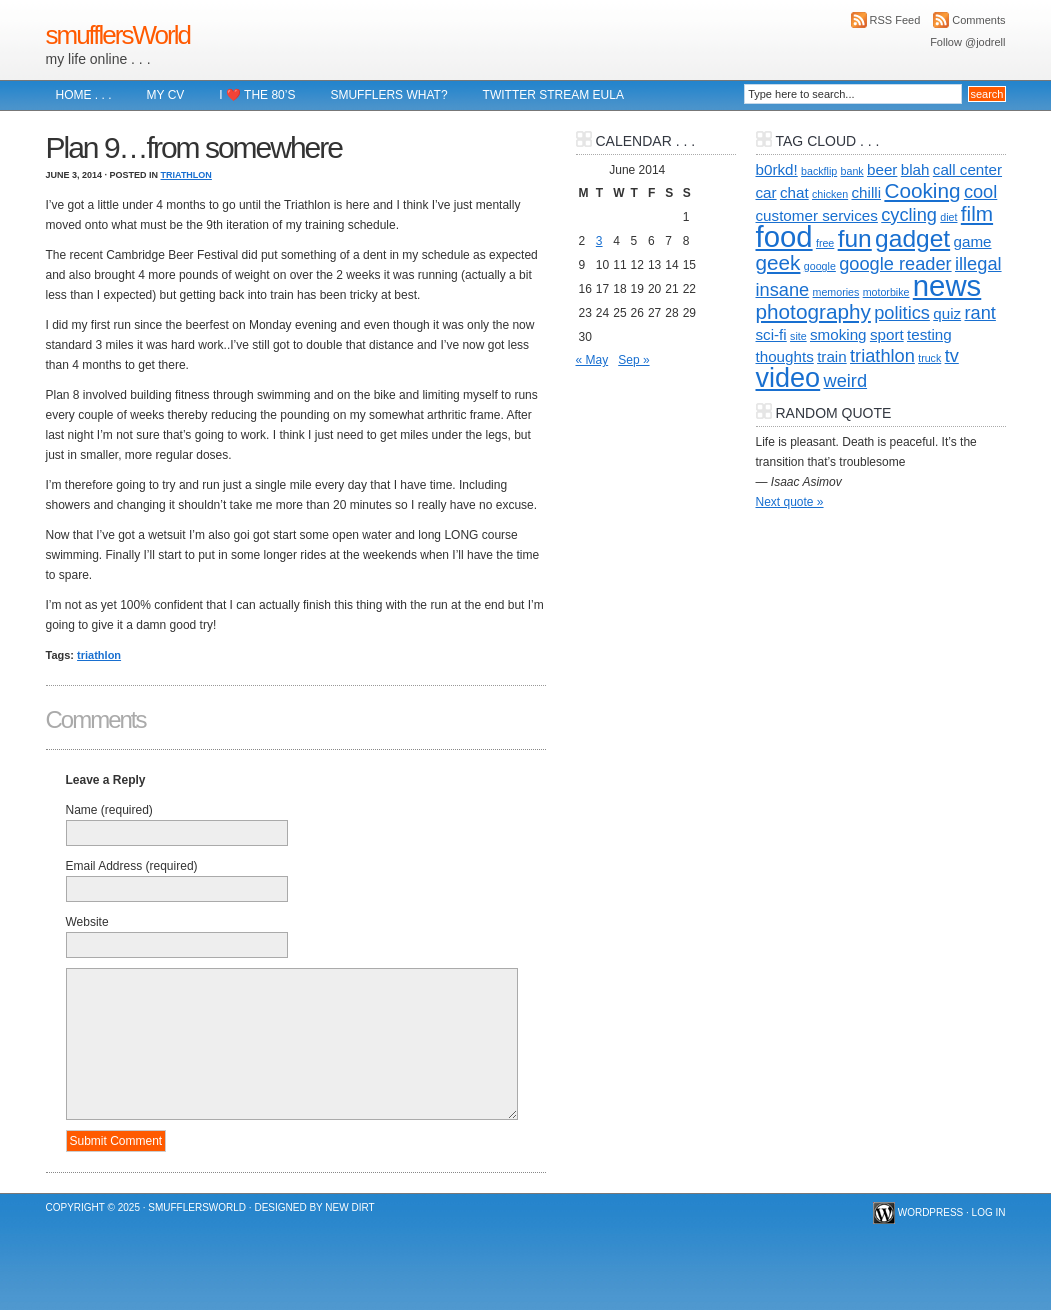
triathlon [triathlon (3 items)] (882, 355)
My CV (166, 95)
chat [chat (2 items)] (794, 192)
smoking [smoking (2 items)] (838, 334)
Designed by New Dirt (314, 1207)
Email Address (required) (132, 866)
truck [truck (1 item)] (929, 358)
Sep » (633, 360)
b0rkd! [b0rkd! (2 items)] (777, 169)
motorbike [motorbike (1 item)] (886, 292)
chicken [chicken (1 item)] (830, 194)
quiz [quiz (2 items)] (947, 313)
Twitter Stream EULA (553, 95)
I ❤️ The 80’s (257, 95)
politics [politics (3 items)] (902, 312)
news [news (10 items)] (947, 285)
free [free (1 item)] (825, 243)
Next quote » (790, 502)
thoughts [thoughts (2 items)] (785, 356)
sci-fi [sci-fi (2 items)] (771, 334)
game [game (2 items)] (972, 241)
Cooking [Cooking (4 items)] (922, 190)
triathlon (99, 655)
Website (87, 922)
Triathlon (186, 175)
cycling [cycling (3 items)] (909, 214)
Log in (989, 1212)
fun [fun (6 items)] (855, 238)
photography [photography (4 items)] (813, 311)
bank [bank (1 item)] (852, 171)
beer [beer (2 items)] (882, 169)
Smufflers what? (388, 95)
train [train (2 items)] (832, 356)
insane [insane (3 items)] (783, 289)
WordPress (931, 1212)
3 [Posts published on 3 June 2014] (599, 241)
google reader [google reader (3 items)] (895, 263)
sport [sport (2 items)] (887, 334)
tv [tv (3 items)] (952, 355)
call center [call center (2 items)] (967, 169)
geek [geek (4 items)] (778, 262)
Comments (978, 20)
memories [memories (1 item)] (836, 292)
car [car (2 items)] (766, 192)
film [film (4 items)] (977, 213)
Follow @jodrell (967, 42)
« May (592, 360)
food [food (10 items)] (784, 236)
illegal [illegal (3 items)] (978, 263)
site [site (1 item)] (798, 336)
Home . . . (84, 95)
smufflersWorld (118, 35)
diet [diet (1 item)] (948, 217)
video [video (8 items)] (788, 378)
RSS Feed (895, 20)
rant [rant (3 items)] (979, 312)
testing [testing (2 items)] (929, 334)
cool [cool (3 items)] (980, 191)
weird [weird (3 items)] (846, 380)
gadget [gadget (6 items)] (912, 238)
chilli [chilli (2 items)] (867, 192)
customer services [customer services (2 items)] (817, 215)
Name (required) (109, 810)
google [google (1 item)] (820, 266)
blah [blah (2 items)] (915, 169)
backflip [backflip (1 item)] (819, 171)
